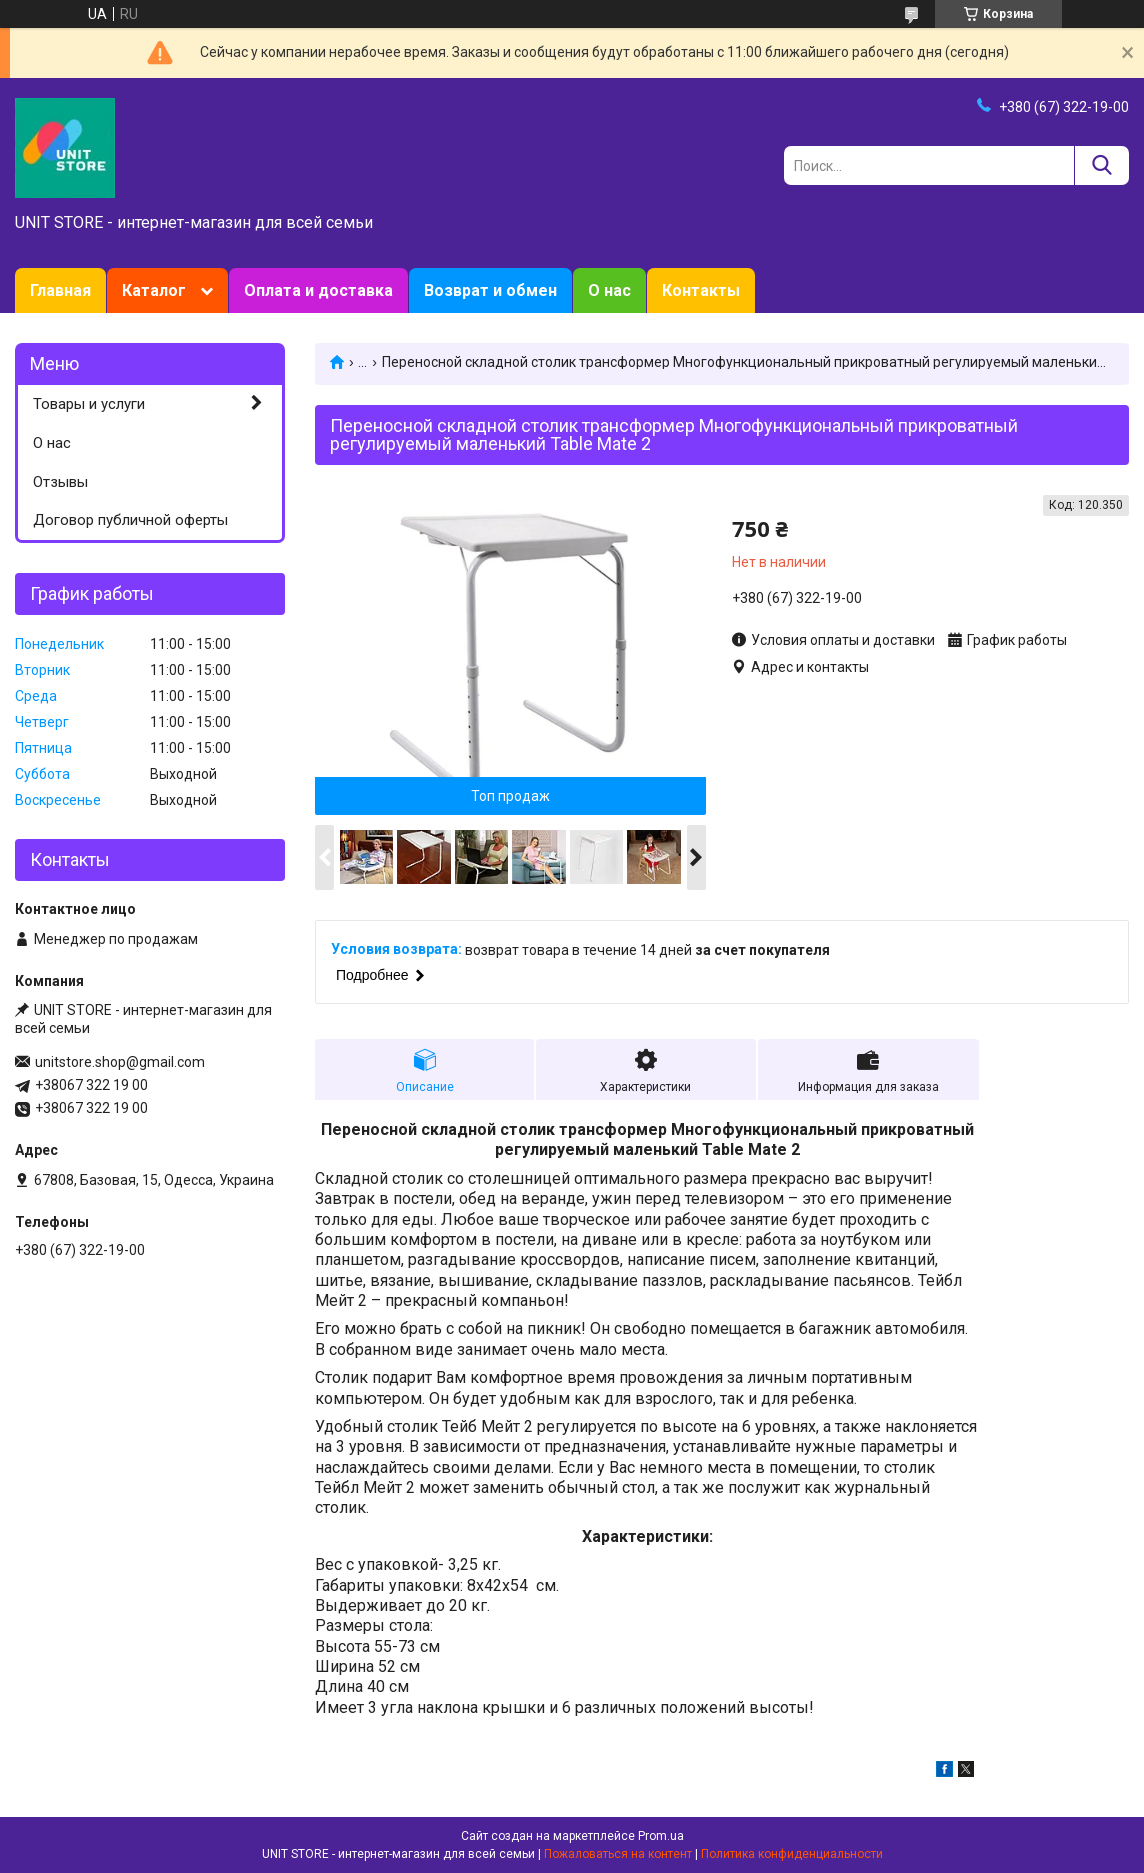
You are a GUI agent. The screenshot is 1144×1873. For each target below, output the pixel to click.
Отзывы (60, 482)
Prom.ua (661, 1836)
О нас (609, 290)
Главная (60, 290)
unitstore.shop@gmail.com (120, 1062)
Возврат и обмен (490, 290)
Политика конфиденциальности (792, 1854)
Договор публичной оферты (130, 520)
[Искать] (1101, 165)
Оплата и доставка (318, 290)
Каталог (154, 290)
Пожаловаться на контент (618, 1854)
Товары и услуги (89, 404)
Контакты (701, 290)
